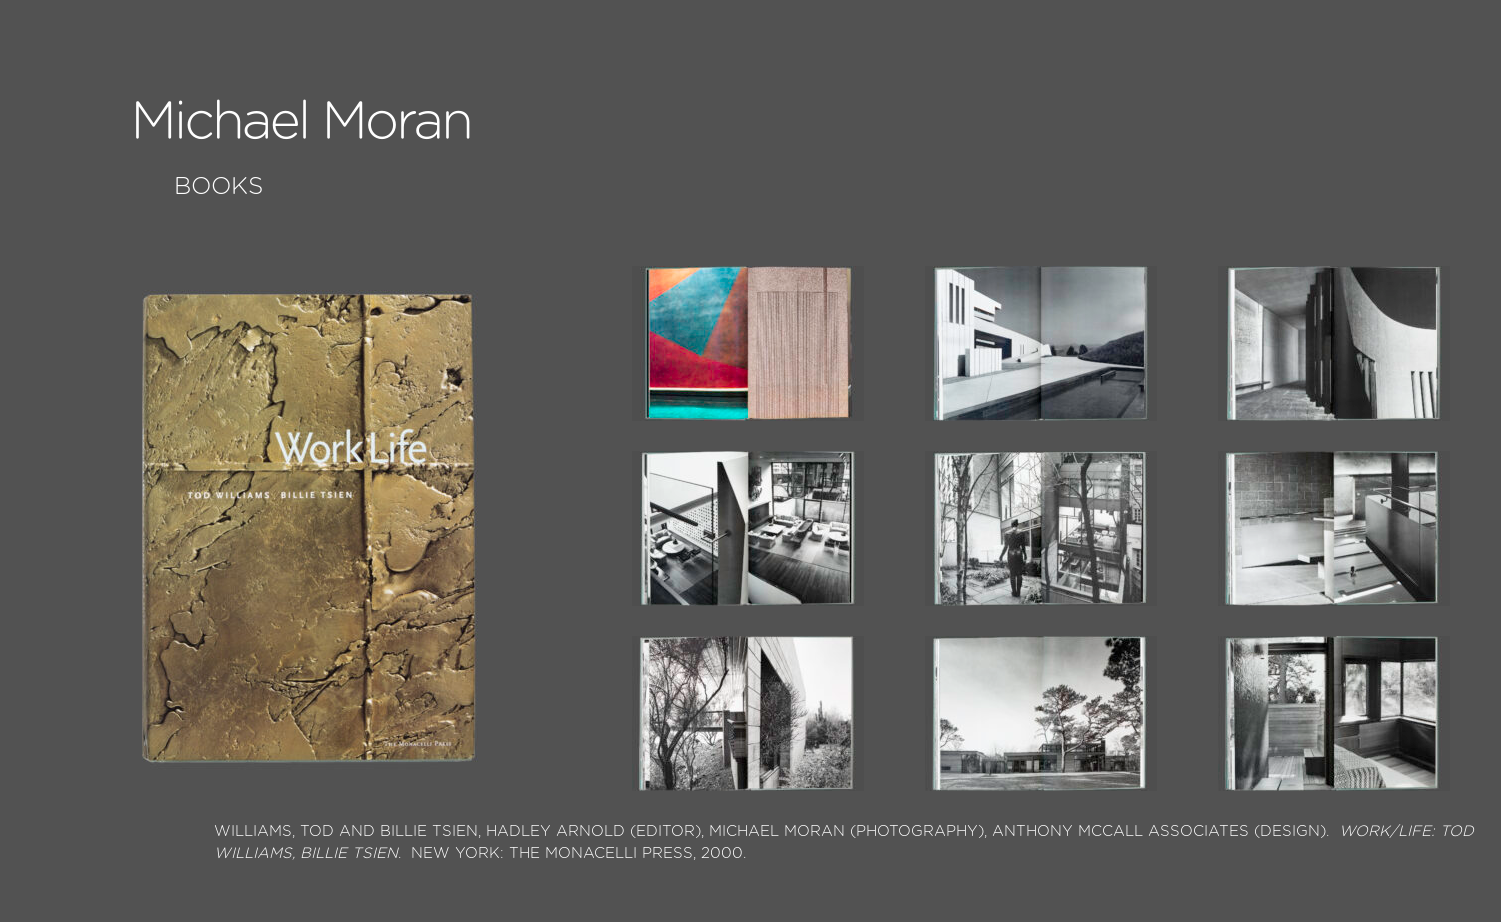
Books (218, 187)
